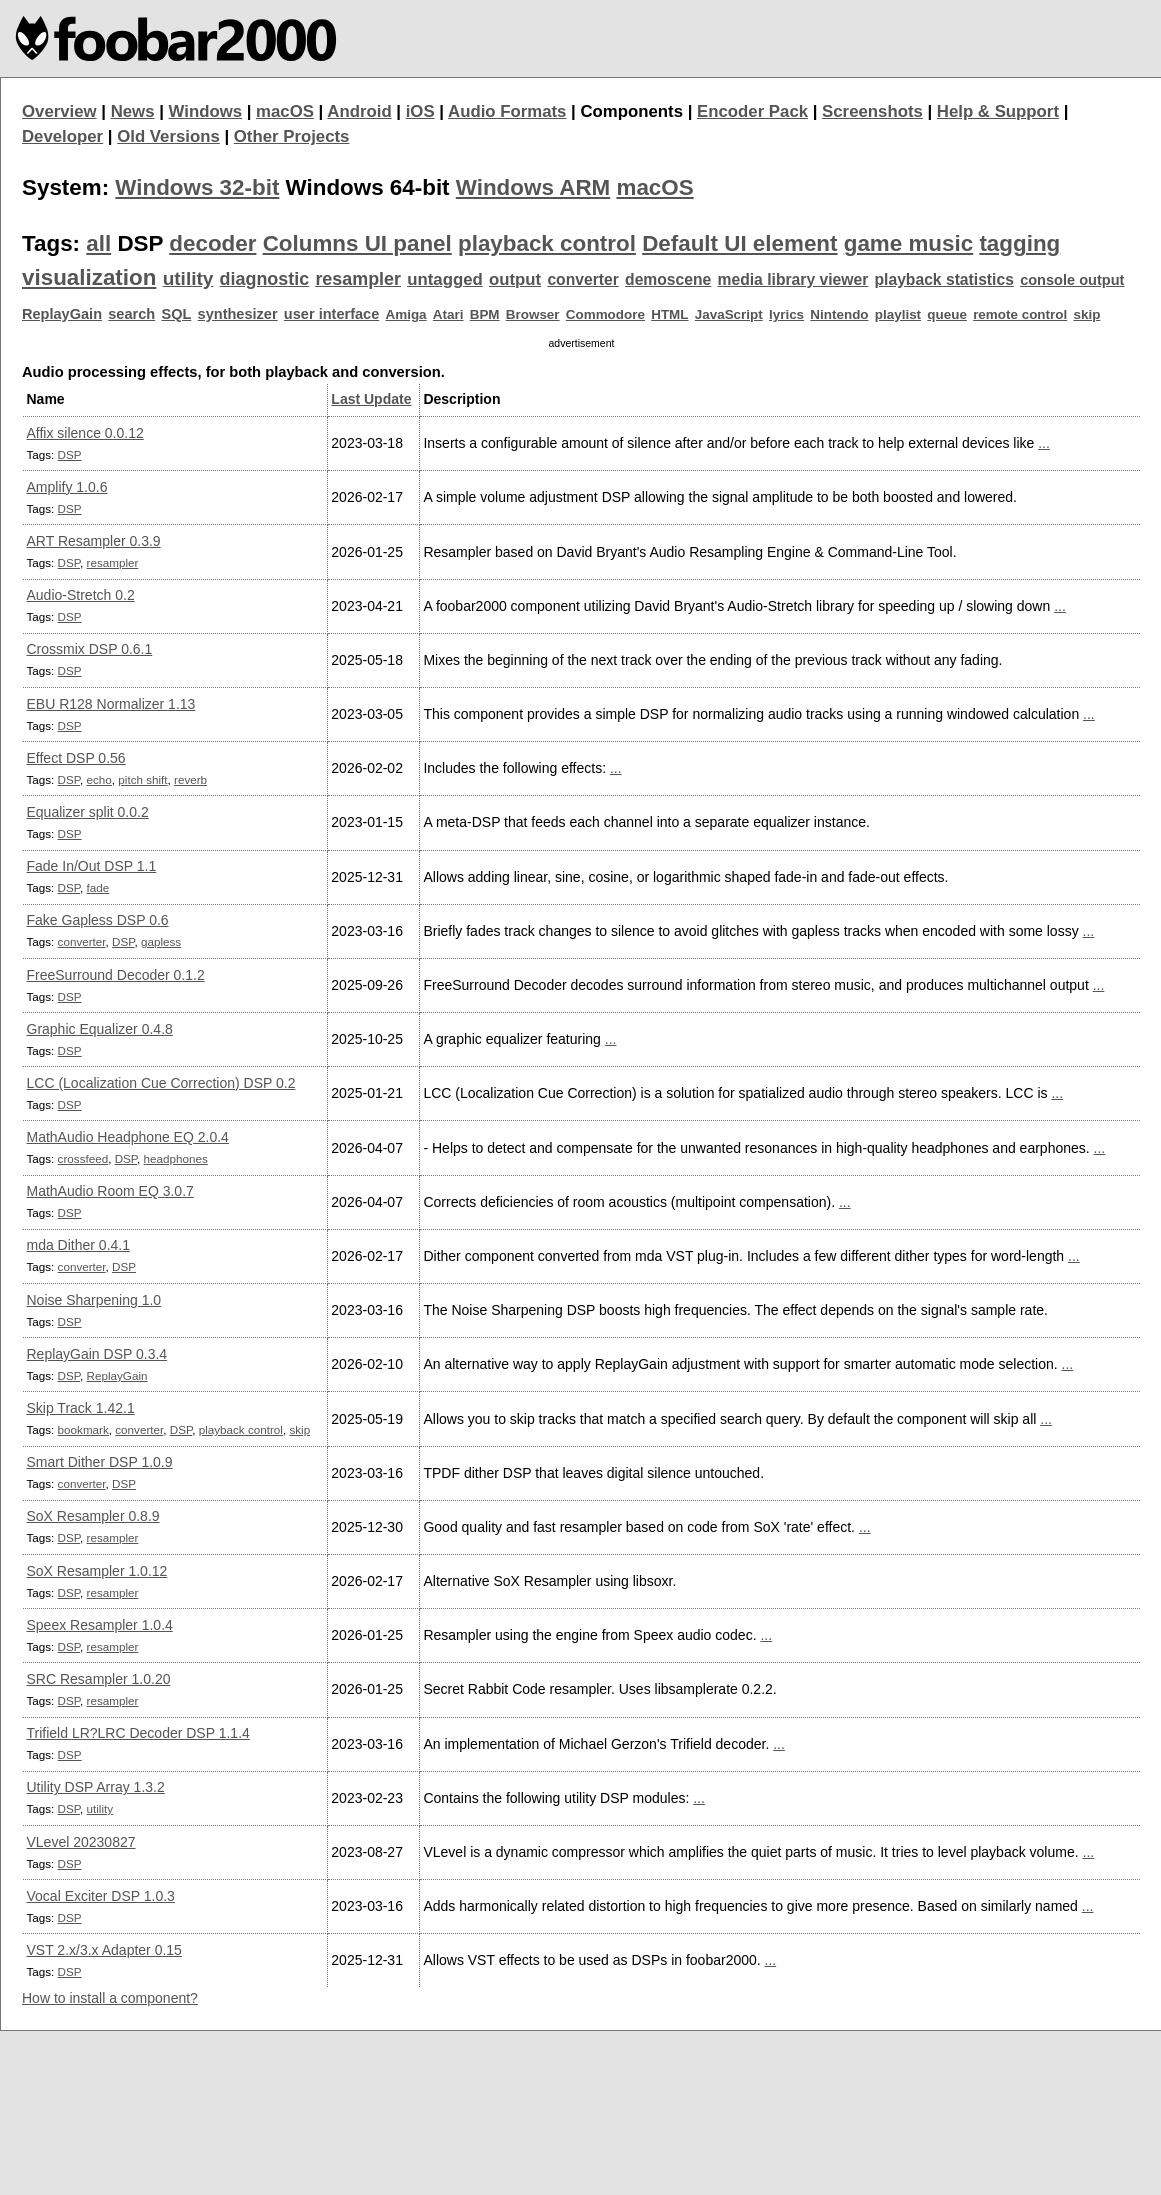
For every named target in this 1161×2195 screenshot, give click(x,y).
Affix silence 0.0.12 (85, 433)
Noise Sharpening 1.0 (94, 1300)
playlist (898, 314)
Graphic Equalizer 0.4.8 (100, 1029)
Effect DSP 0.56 (76, 758)
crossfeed (83, 1158)
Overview (59, 111)
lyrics (786, 314)
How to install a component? (110, 1998)
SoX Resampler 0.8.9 (93, 1516)
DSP (70, 454)
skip (1086, 314)
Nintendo (839, 314)
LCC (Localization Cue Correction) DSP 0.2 (161, 1083)
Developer (62, 136)
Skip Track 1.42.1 (81, 1408)
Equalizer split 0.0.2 (88, 812)
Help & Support (998, 111)
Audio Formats (507, 111)
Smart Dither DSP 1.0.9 (100, 1462)
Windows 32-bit (197, 187)
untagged (445, 279)
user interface (331, 314)
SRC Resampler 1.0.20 (99, 1679)
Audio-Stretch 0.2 (81, 595)
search (131, 314)
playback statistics (944, 279)
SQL (176, 314)
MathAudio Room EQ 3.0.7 (110, 1191)
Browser (533, 314)
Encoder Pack (752, 111)
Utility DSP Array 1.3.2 (96, 1787)
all (98, 243)
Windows (206, 111)
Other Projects (292, 136)
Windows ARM (533, 187)
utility (188, 278)
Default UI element (739, 243)
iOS (420, 111)
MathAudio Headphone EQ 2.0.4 (128, 1137)
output (515, 279)
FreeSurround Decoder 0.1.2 (116, 975)
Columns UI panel (357, 243)
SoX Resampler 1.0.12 (97, 1571)
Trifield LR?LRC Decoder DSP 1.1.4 (138, 1733)
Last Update (371, 399)
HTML (669, 314)
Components (631, 111)
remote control (1020, 314)
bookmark (83, 1429)
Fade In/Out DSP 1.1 (92, 866)
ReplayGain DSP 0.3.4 (97, 1354)
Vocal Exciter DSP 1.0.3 (101, 1896)
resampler (358, 279)
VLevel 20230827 (81, 1842)
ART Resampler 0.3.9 (94, 541)
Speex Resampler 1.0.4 (100, 1625)
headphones (176, 1158)
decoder (212, 243)
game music (908, 243)
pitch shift (142, 779)
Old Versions (168, 136)
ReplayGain (62, 314)
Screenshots (872, 111)
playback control (547, 243)
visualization (89, 277)
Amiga (406, 314)
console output (1072, 280)
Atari (448, 314)
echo (99, 779)
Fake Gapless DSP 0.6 (98, 920)
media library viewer (793, 279)
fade (98, 887)
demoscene (668, 279)
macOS (285, 111)
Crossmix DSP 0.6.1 (90, 649)
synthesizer (238, 314)
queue (947, 314)
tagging (1019, 243)
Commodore (605, 314)
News (133, 111)
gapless (161, 941)
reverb (190, 779)
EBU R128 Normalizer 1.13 (111, 704)
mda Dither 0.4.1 (79, 1245)
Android (359, 111)
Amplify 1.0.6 (67, 487)
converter (582, 279)
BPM (485, 314)
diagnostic (265, 279)
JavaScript (729, 314)
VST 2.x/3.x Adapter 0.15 (104, 1950)
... (1044, 443)
